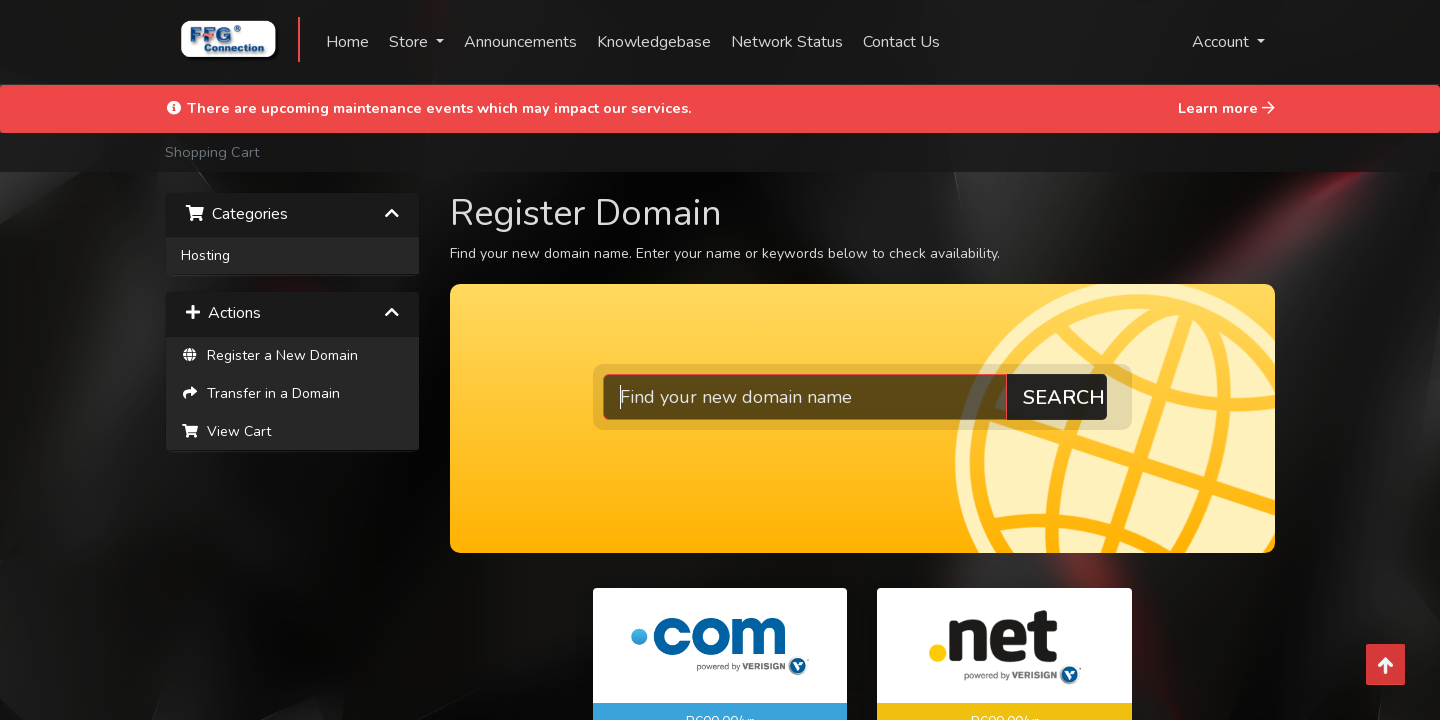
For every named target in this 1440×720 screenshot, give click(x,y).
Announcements (520, 42)
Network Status (787, 42)
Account (1222, 42)
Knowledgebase (654, 42)
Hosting (205, 255)
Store (410, 42)
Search (1080, 397)
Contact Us (901, 42)
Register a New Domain (269, 355)
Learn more (1226, 108)
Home (347, 42)
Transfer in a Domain (260, 393)
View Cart (226, 431)
